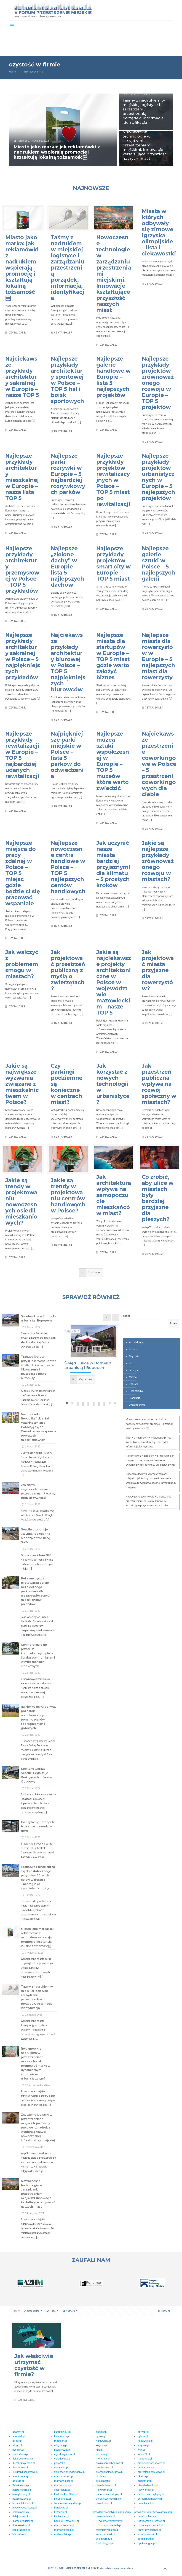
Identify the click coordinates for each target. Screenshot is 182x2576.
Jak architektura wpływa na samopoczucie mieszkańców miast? (113, 1195)
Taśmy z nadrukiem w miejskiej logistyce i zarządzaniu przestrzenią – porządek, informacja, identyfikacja (143, 111)
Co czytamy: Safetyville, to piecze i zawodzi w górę (38, 1826)
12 (88, 1405)
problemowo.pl (104, 2467)
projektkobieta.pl (105, 2516)
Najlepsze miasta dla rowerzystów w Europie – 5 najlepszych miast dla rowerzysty (158, 656)
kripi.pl (99, 2449)
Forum (21, 140)
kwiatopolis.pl (61, 2436)
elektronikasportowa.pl (25, 2472)
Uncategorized (137, 1404)
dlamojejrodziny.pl (22, 2521)
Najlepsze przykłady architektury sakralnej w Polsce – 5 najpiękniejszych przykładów (22, 656)
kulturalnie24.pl (62, 2431)
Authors (70, 2310)
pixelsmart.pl (103, 2480)
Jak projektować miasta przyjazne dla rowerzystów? (158, 970)
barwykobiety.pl (21, 2494)
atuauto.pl (18, 2480)
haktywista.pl (103, 2440)
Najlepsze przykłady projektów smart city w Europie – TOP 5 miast (113, 563)
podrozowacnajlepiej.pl (109, 2494)
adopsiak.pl (18, 2436)
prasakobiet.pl (104, 2503)
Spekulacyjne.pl (104, 2543)
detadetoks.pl (20, 2467)
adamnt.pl (18, 2431)
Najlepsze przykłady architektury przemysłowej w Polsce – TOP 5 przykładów (22, 569)
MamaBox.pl (19, 2534)
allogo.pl (17, 2445)
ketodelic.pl (60, 2512)
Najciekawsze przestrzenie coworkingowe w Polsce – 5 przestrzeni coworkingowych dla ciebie (159, 764)
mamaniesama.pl (64, 2525)
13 (94, 1405)
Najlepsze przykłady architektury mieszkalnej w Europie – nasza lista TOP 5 (22, 476)
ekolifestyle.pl (62, 2489)
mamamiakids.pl (63, 2480)
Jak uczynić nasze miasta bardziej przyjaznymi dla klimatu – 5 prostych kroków (113, 864)
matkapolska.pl (62, 2534)
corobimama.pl (20, 2512)
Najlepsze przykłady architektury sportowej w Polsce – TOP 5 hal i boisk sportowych (67, 379)
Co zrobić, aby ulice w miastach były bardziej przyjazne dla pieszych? (157, 1198)
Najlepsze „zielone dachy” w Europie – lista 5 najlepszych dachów (67, 566)
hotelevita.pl (61, 2507)
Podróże (133, 1384)
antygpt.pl (101, 2431)
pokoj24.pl (60, 2463)
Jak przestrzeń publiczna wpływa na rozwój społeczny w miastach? (159, 1083)
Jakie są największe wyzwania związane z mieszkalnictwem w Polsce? (22, 1083)
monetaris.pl (103, 2458)
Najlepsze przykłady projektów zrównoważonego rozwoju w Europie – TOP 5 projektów (158, 382)
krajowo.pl (101, 2445)
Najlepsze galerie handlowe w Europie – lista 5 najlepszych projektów (113, 376)
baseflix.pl (18, 2449)
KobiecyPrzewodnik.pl (66, 2521)
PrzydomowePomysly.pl (109, 2521)
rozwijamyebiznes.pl (107, 2529)
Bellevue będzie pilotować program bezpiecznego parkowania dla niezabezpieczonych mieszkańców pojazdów (36, 1591)
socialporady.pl (104, 2538)
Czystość (134, 1356)
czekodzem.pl (20, 2454)
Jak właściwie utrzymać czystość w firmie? (33, 2365)
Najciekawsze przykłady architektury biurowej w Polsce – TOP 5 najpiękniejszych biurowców (68, 662)
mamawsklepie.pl (64, 2529)
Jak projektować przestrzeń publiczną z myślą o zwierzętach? (68, 970)
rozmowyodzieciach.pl (108, 2525)
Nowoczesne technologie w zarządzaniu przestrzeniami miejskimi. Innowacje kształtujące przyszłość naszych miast (144, 145)
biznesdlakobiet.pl (22, 2503)
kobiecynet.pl (61, 2516)
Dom (131, 1363)
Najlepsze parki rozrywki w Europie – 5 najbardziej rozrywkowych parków (68, 473)
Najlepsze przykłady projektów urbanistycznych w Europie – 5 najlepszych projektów (158, 476)
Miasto (133, 1377)
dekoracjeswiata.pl (22, 2458)
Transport (134, 1397)
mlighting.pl (60, 2445)
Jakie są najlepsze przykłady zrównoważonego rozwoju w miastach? (158, 861)
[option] (91, 1354)
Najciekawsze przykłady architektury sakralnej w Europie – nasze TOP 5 (22, 376)
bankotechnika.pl (21, 2489)
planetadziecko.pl (106, 2485)
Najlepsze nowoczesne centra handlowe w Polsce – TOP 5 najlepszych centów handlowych (68, 867)
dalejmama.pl (20, 2516)
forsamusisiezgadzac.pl (67, 2503)
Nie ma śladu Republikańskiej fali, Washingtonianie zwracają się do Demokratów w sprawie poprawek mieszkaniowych (38, 1427)
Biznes (133, 1349)
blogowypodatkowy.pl (24, 2507)
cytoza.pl (101, 2436)
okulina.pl (101, 2476)
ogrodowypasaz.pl (64, 2454)
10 (78, 1405)
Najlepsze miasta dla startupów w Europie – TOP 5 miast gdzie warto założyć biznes (113, 656)
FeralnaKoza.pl (62, 2498)
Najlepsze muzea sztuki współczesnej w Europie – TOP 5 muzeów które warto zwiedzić (112, 761)
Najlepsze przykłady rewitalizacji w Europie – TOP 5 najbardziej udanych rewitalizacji (22, 754)
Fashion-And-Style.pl (65, 2494)
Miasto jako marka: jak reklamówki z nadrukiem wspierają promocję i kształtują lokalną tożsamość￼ (57, 152)
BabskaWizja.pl (20, 2485)
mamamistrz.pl (62, 2485)
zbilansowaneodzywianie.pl (69, 2472)
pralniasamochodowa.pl (109, 2463)
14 (99, 1405)
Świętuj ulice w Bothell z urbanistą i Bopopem (87, 1365)
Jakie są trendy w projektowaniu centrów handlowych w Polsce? (68, 1195)
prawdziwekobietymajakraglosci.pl (112, 2512)
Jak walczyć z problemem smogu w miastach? (21, 964)
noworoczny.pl (62, 2449)
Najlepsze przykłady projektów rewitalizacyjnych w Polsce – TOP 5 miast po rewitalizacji (113, 480)
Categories (33, 2310)
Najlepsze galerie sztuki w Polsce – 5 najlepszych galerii (158, 563)
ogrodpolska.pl (62, 2458)
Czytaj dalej (17, 332)
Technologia (136, 1391)
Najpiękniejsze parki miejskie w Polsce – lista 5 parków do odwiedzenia (67, 754)
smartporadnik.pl (105, 2534)
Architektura (136, 1342)
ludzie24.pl (102, 2454)
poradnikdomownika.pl (108, 2498)
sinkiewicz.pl (61, 2467)
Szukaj (127, 1315)
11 (83, 1405)
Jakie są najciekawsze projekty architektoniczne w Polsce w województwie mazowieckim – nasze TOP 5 (113, 982)
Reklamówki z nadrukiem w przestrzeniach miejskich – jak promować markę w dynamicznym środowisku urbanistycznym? (150, 1460)
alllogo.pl (17, 2440)
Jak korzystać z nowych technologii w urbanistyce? (113, 1083)
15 (104, 1405)
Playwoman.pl (104, 2489)
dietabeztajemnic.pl (23, 2463)
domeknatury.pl (21, 2525)
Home (12, 71)
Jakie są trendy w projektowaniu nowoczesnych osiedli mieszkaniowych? (21, 1201)
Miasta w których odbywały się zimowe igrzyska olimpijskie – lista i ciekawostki (159, 232)
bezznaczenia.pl (21, 2498)
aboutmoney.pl (20, 2476)
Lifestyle (134, 1370)
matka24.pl (60, 2440)
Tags (52, 2310)
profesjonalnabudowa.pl (109, 2472)
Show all (163, 2310)
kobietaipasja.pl (21, 2529)
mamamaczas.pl (63, 2476)
